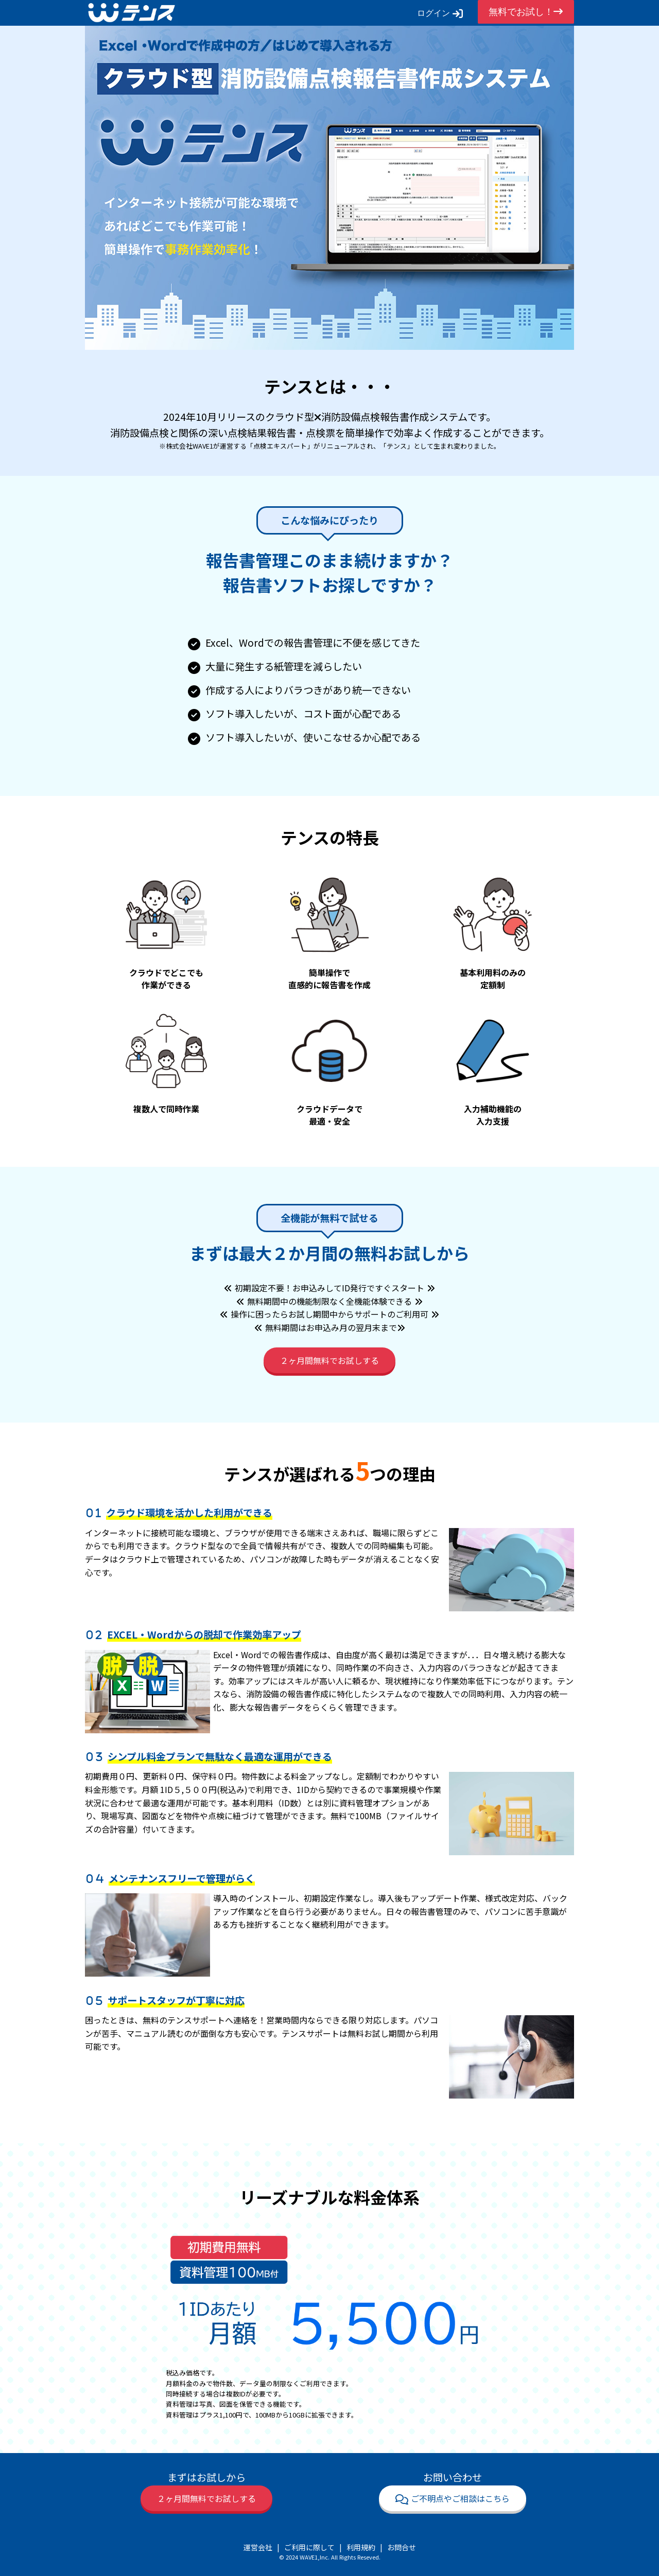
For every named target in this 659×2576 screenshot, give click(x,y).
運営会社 (258, 2547)
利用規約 (360, 2547)
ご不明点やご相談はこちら (452, 2498)
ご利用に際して (309, 2547)
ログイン (440, 13)
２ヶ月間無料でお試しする (329, 1360)
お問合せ (401, 2547)
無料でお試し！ (526, 12)
